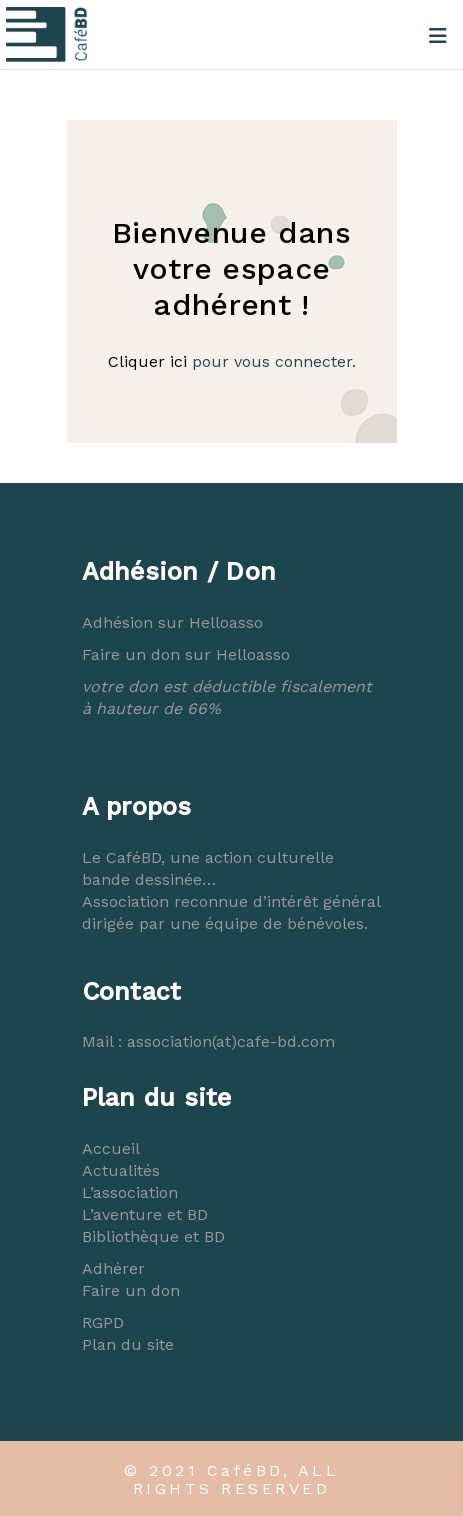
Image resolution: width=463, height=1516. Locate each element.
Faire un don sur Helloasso (186, 654)
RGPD (103, 1322)
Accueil (111, 1148)
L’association (130, 1192)
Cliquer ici (147, 361)
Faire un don (131, 1290)
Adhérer (113, 1268)
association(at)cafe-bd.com (231, 1041)
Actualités (121, 1170)
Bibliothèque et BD (153, 1236)
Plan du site (128, 1344)
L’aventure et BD (145, 1214)
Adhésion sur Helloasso (172, 622)
